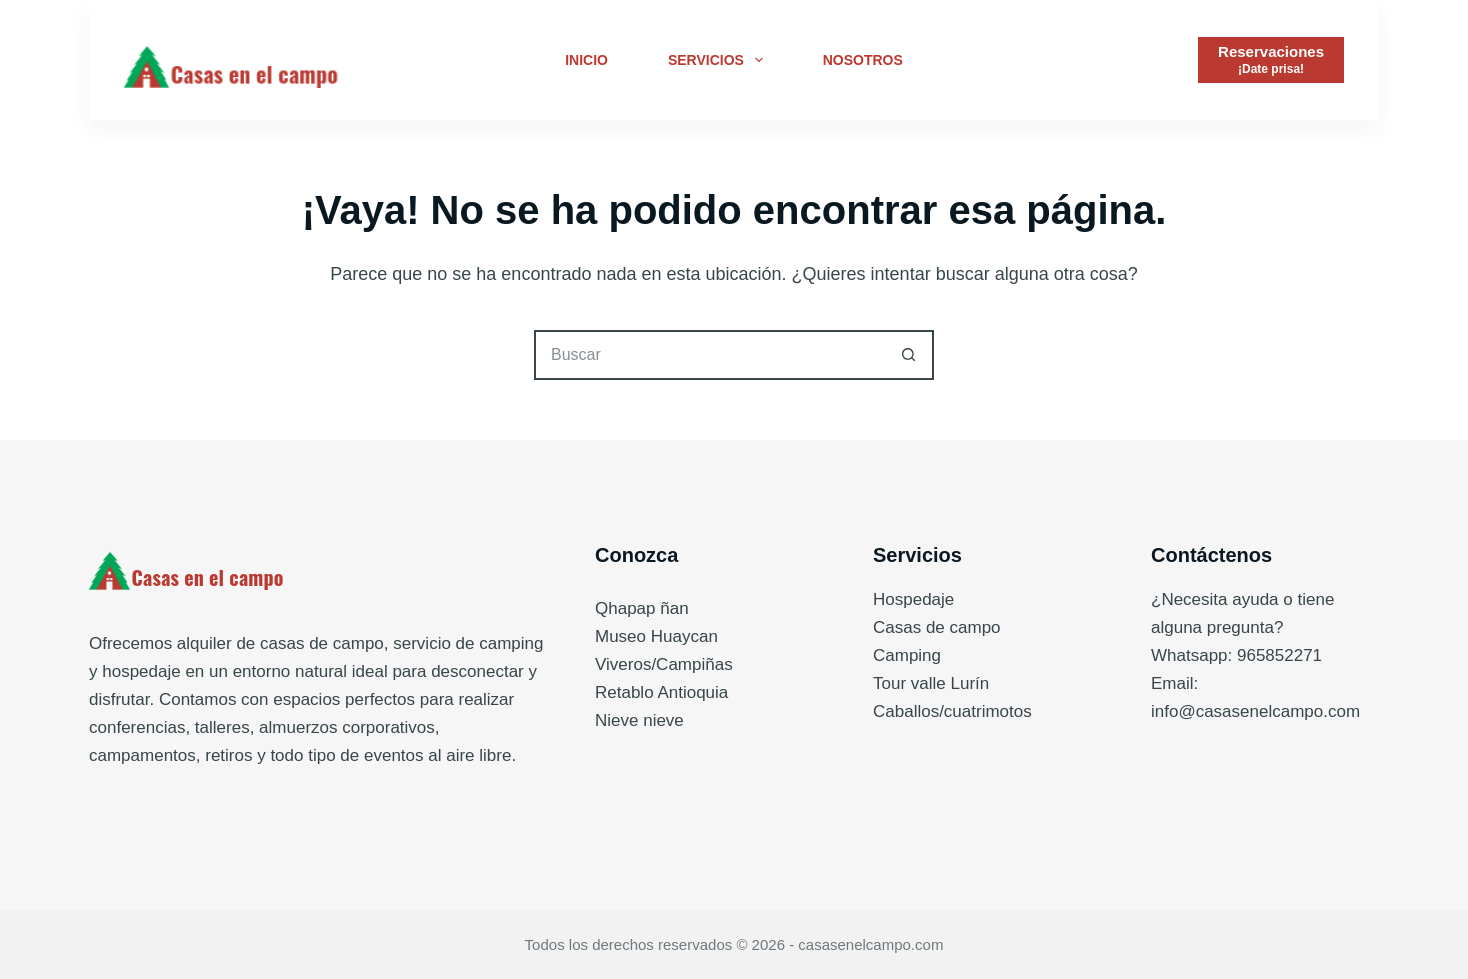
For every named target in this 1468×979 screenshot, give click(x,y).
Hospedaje (913, 599)
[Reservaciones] (1271, 59)
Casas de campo (937, 627)
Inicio (586, 60)
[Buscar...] (709, 355)
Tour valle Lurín (931, 683)
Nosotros (863, 60)
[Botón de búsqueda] (909, 355)
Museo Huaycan (656, 636)
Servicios (719, 60)
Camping (907, 655)
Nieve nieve (639, 720)
